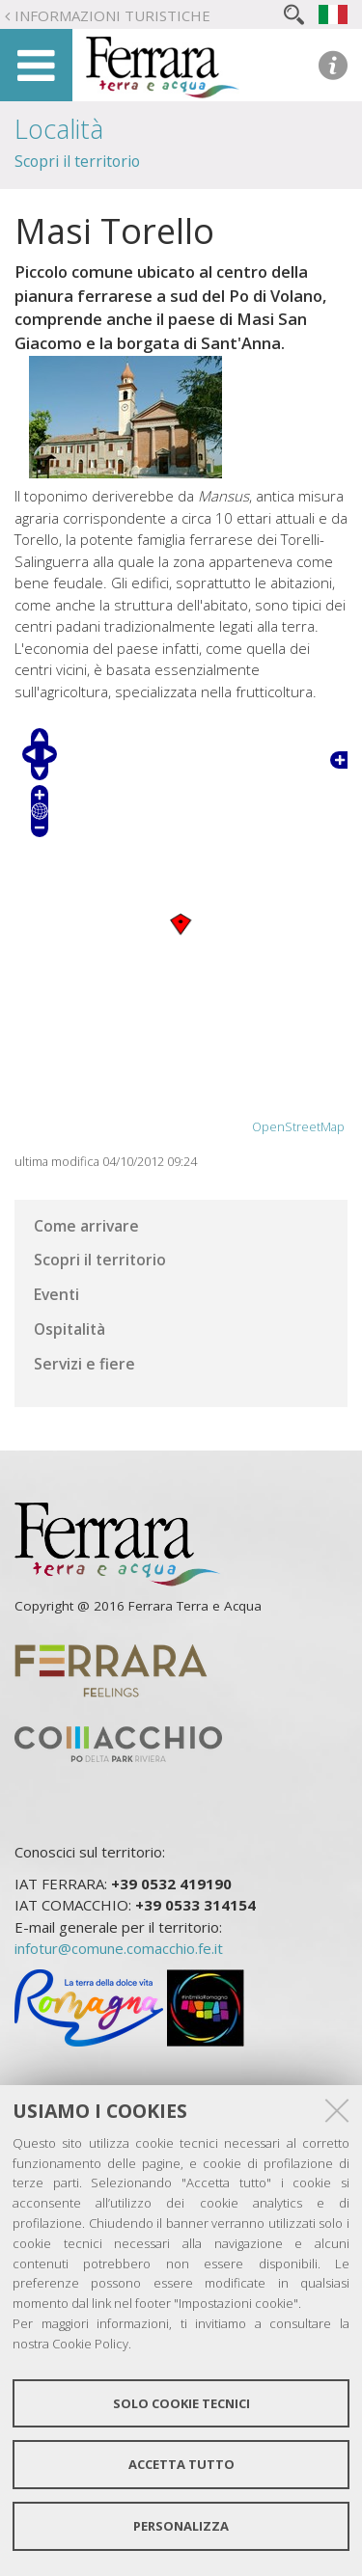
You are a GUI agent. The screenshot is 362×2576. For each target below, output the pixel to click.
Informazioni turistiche (112, 15)
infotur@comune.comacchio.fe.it (118, 1948)
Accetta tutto (181, 2464)
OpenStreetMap (298, 1127)
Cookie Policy (90, 2343)
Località (58, 129)
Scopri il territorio (77, 161)
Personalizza (181, 2526)
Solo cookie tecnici (181, 2403)
